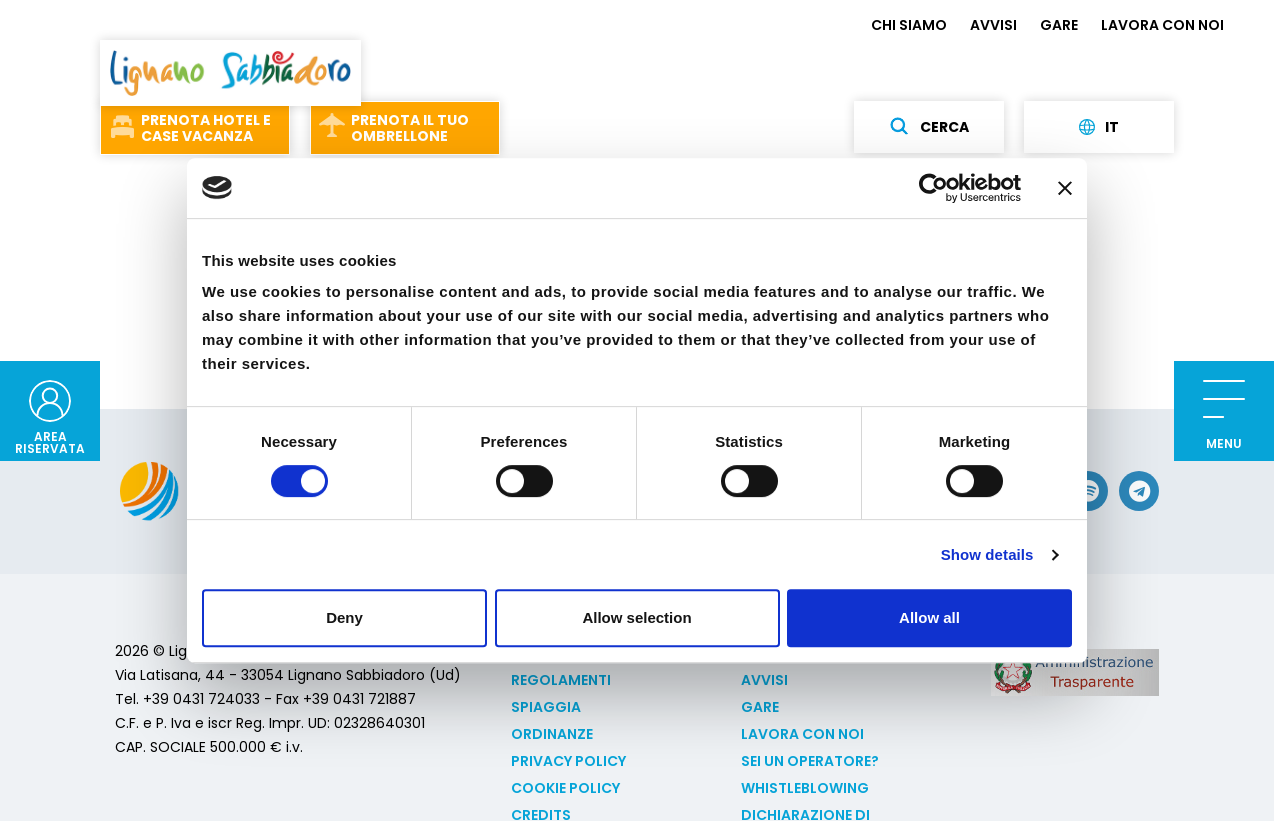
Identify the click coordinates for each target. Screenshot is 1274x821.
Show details (987, 554)
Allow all (929, 617)
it (1099, 127)
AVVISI (993, 25)
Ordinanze (552, 734)
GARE (1059, 25)
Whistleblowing (805, 788)
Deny (344, 617)
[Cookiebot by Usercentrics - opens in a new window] (933, 188)
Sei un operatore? (810, 761)
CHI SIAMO (909, 25)
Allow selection (636, 617)
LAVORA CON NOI (1162, 25)
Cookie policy (565, 788)
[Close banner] (1065, 188)
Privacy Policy (568, 761)
